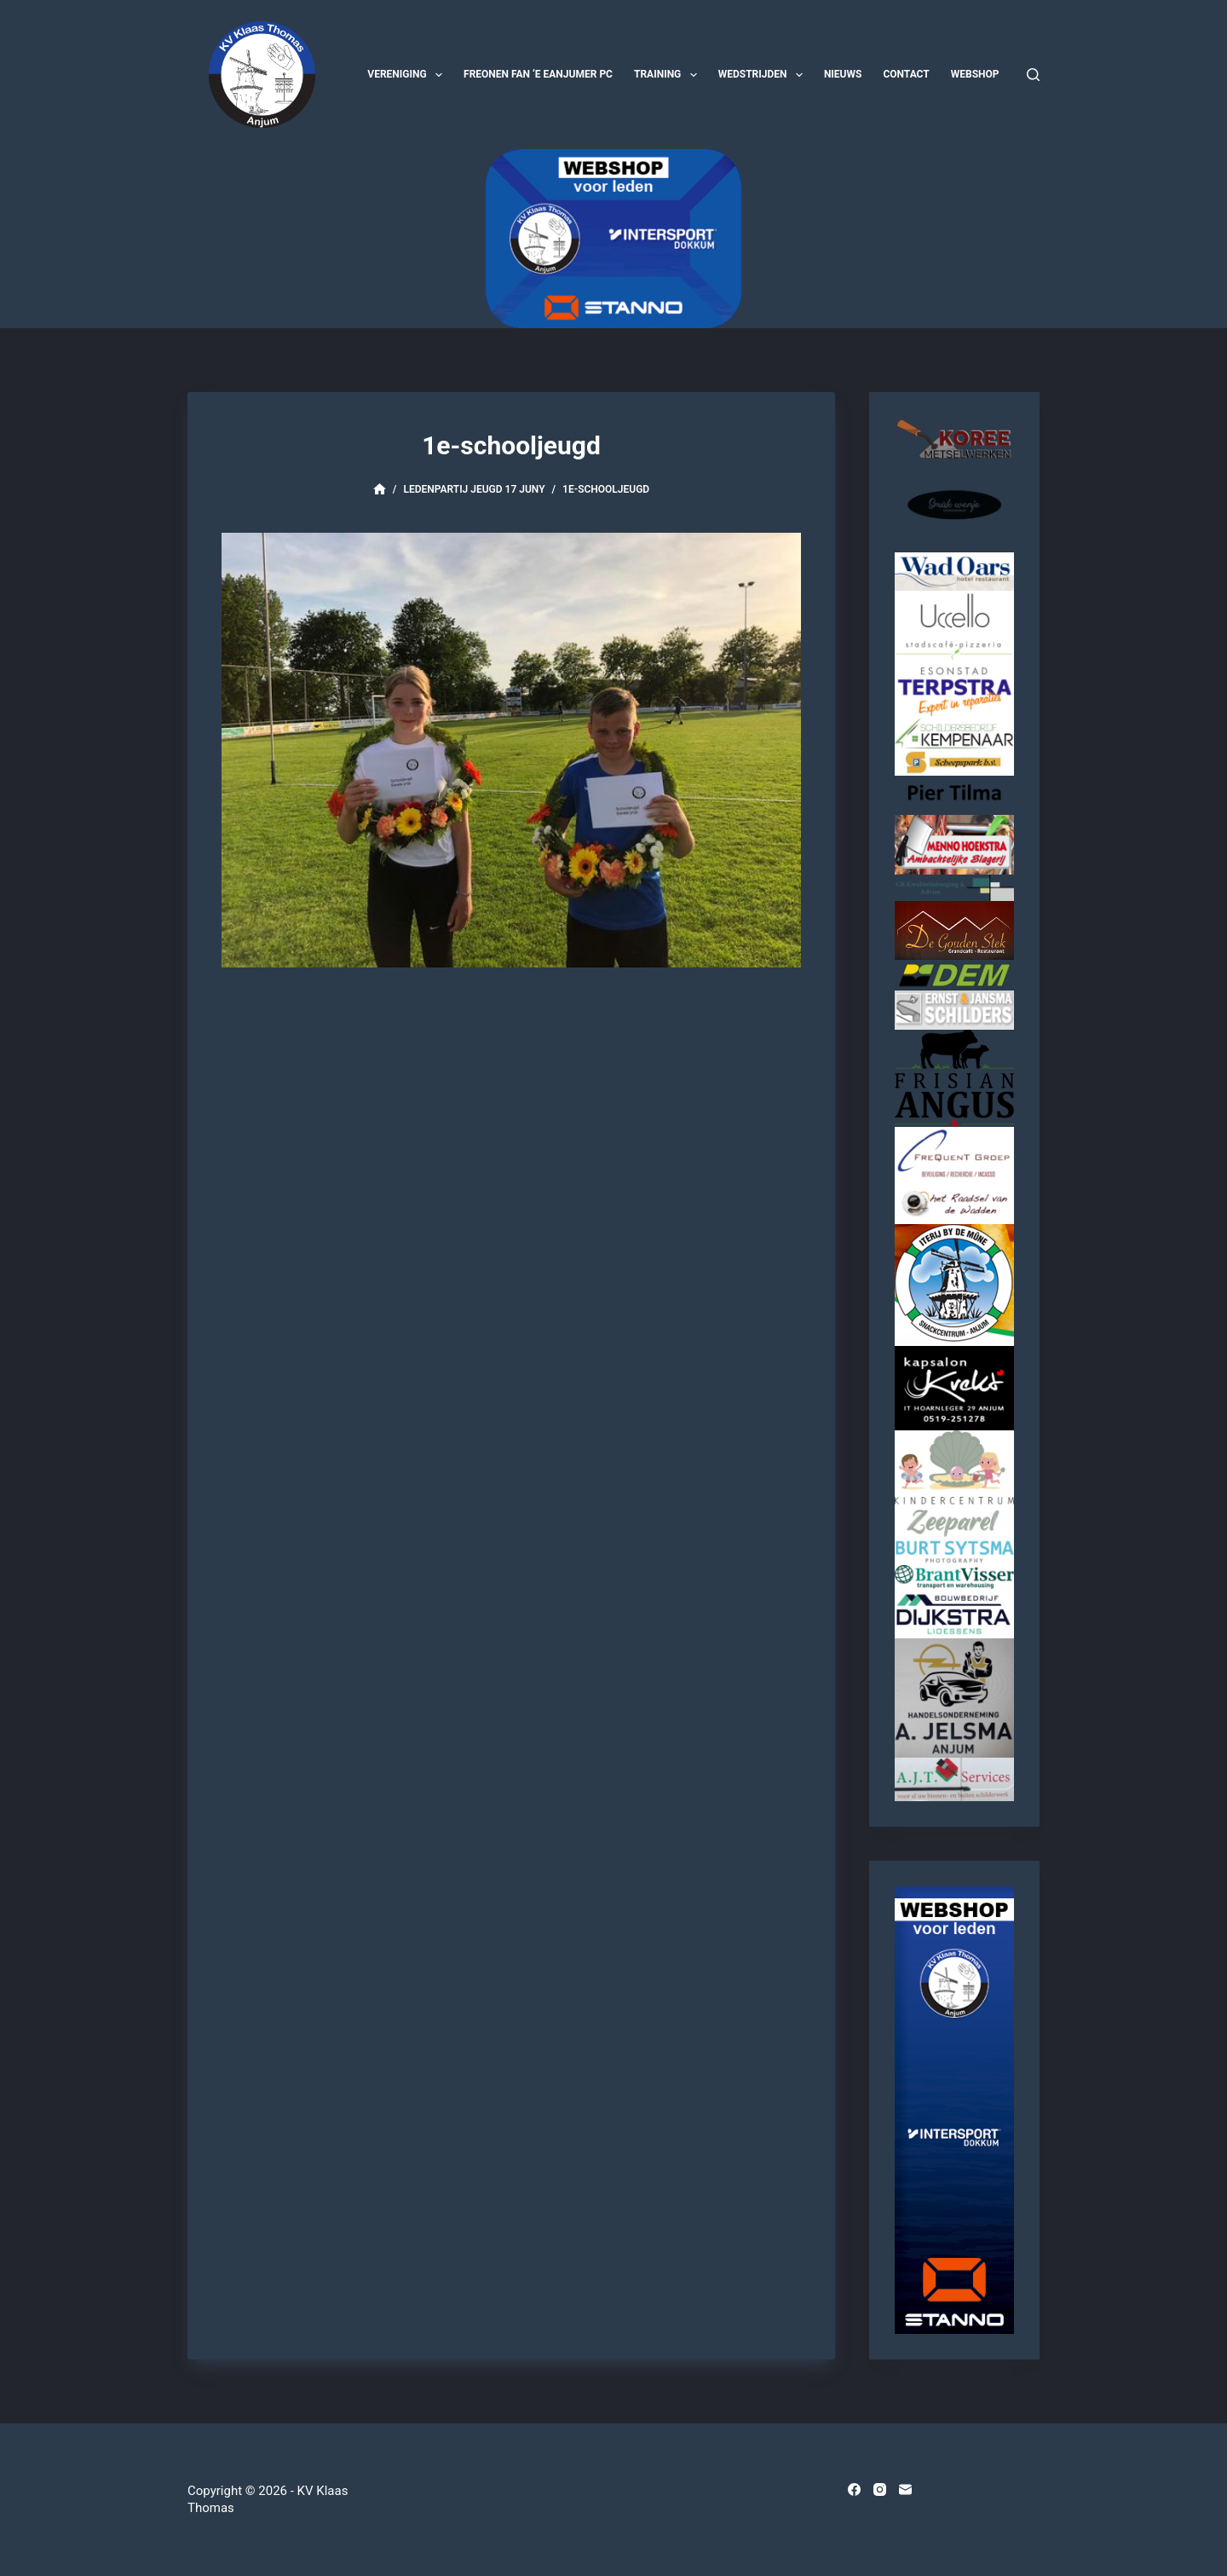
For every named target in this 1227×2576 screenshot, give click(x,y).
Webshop (975, 74)
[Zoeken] (1033, 74)
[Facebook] (854, 2489)
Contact (906, 74)
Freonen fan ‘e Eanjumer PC (538, 74)
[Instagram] (879, 2489)
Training (669, 75)
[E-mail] (905, 2489)
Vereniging (408, 75)
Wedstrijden (763, 75)
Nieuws (843, 74)
